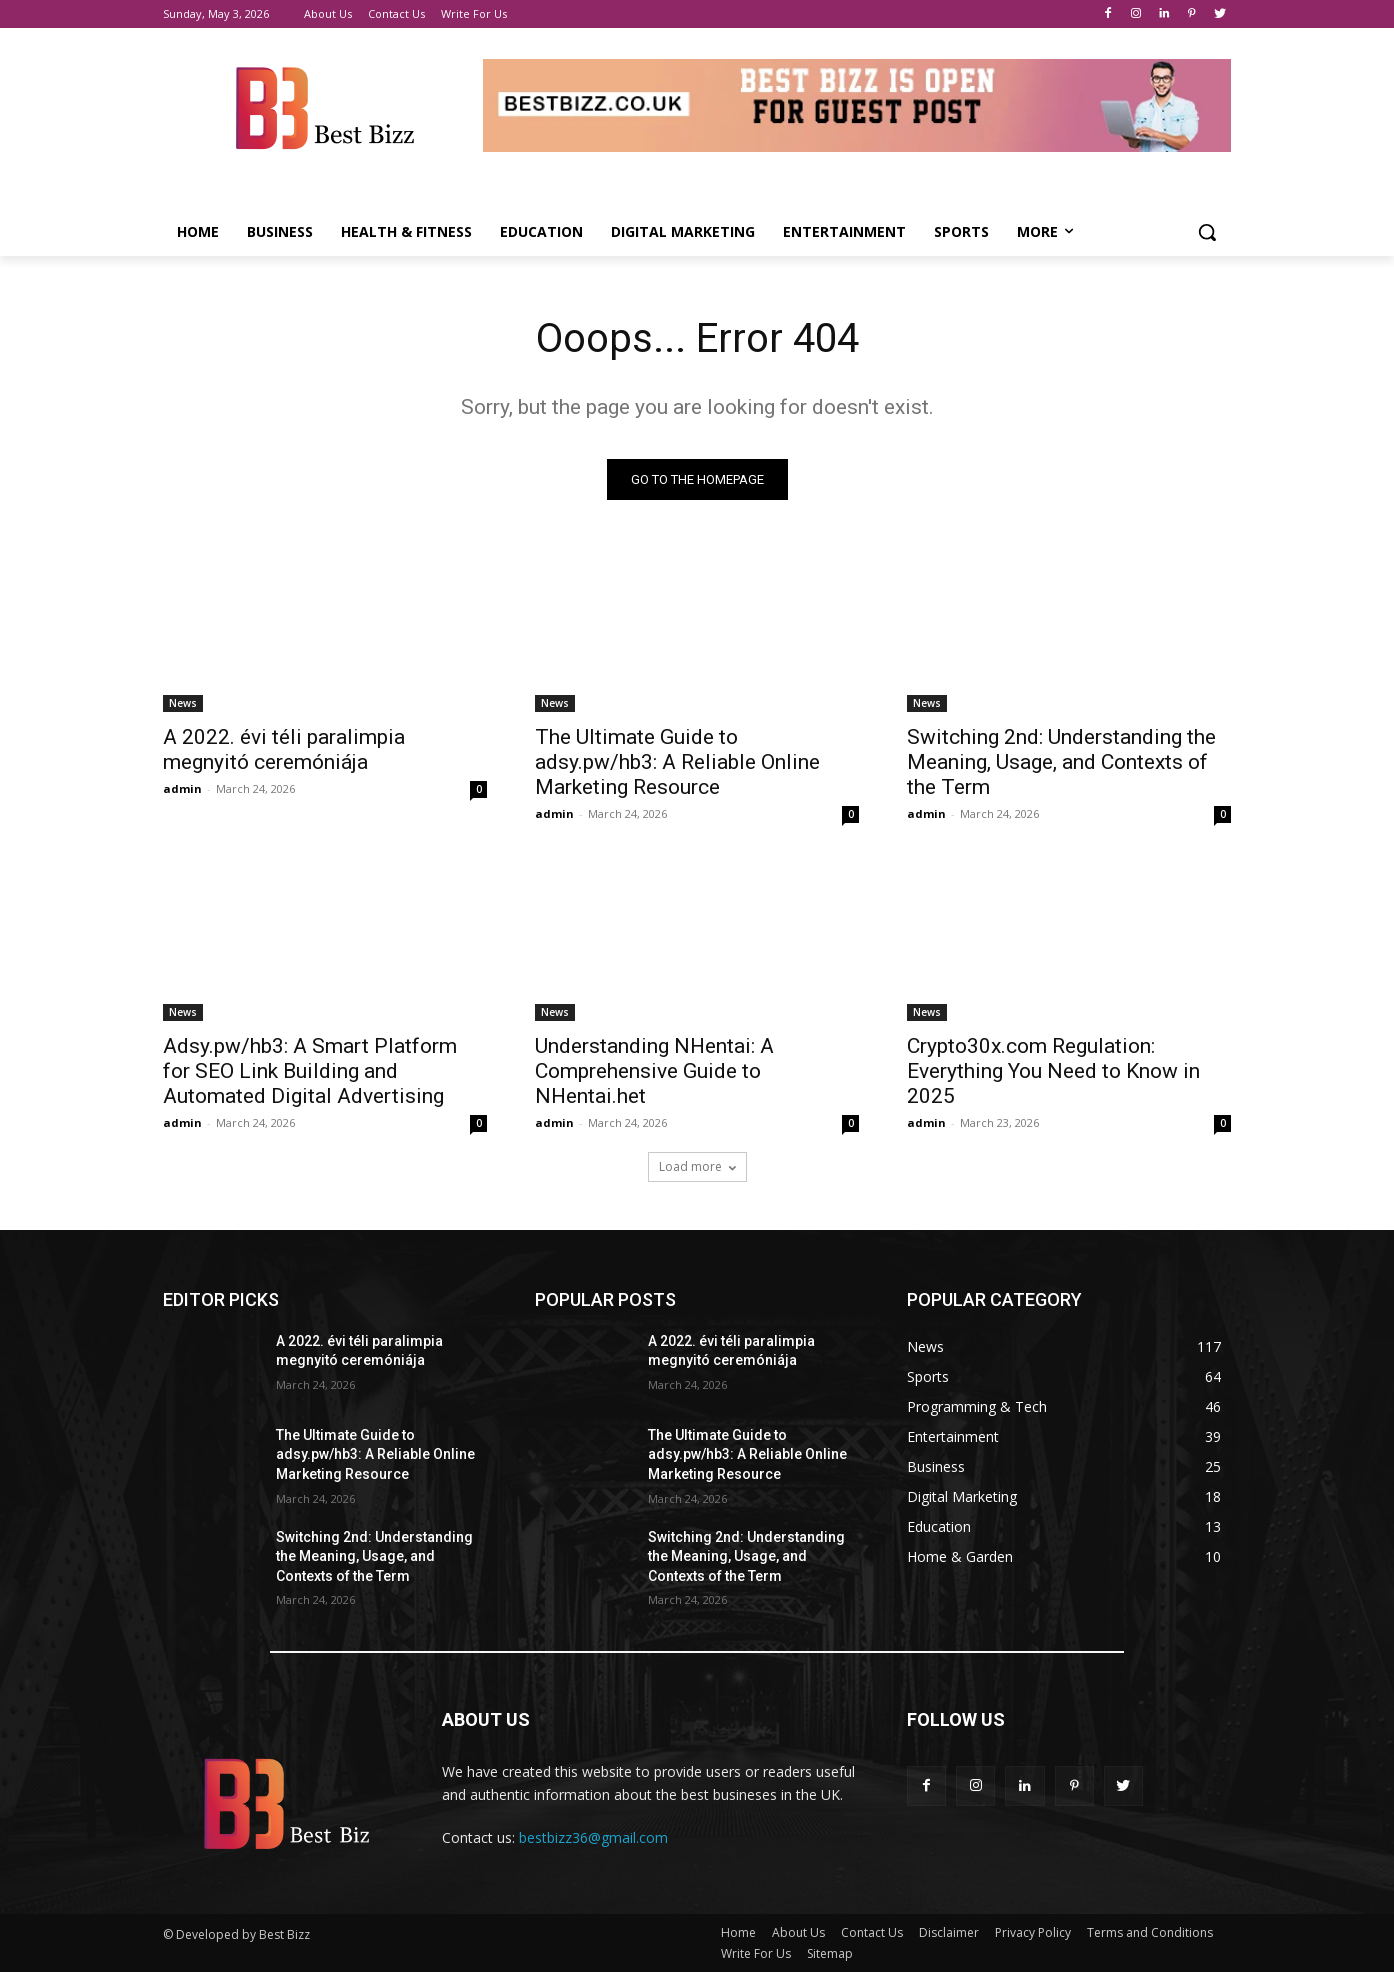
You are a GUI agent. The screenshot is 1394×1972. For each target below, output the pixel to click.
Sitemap (830, 1953)
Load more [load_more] (697, 1166)
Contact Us (872, 1932)
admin (182, 788)
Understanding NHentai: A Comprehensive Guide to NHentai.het (654, 1071)
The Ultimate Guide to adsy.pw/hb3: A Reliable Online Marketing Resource (677, 762)
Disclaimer (949, 1932)
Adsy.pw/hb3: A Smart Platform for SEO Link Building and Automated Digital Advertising (310, 1071)
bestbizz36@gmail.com (593, 1837)
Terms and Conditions (1150, 1932)
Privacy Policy (1033, 1932)
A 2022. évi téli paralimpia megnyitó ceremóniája (284, 749)
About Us (798, 1932)
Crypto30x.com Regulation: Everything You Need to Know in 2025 (1053, 1071)
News (183, 703)
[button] (1207, 232)
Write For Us (756, 1953)
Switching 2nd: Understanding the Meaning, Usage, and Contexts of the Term (1061, 762)
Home (738, 1932)
